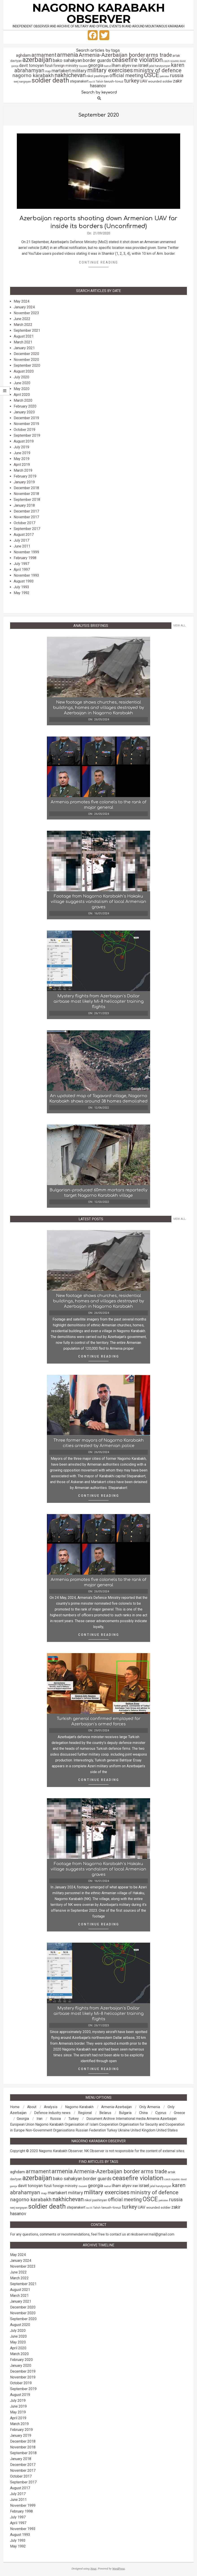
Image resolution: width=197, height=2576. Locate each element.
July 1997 (21, 564)
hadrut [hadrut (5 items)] (107, 66)
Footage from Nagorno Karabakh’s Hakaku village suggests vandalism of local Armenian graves (98, 901)
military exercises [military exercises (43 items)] (110, 70)
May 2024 (21, 301)
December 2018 (26, 488)
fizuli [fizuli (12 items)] (49, 65)
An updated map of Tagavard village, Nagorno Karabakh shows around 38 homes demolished (98, 1098)
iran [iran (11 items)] (135, 65)
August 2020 (24, 371)
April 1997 (22, 569)
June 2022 (22, 319)
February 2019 (25, 476)
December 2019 (26, 418)
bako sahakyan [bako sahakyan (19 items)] (67, 60)
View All (179, 625)
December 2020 (26, 354)
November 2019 (26, 424)
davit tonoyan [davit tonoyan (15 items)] (31, 65)
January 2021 (24, 348)
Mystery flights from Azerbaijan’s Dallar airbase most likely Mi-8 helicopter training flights (99, 1001)
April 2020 (22, 394)
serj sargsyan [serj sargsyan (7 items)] (22, 81)
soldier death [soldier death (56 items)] (50, 80)
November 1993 (26, 575)
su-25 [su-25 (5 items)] (92, 81)
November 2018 (26, 494)
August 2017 (24, 534)
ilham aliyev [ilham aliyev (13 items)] (121, 65)
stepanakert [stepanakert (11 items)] (79, 81)
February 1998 (25, 558)
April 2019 (22, 464)
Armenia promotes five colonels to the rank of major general (98, 805)
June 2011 (22, 546)
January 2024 (24, 307)
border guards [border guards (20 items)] (97, 60)
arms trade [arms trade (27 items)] (159, 55)
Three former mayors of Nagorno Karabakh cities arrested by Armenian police (98, 1443)
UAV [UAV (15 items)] (143, 81)
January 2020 (24, 412)
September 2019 (27, 435)
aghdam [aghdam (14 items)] (23, 55)
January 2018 (24, 505)
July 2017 (21, 540)
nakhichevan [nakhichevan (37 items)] (70, 75)
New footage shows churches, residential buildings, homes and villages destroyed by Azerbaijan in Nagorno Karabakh (98, 707)
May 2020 (21, 389)
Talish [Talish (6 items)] (99, 81)
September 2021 (27, 330)
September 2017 (27, 529)
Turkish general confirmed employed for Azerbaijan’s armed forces (98, 1721)
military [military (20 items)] (79, 70)
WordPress (118, 2568)
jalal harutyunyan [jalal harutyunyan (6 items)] (159, 66)
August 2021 (24, 336)
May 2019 (21, 459)
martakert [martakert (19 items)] (61, 70)
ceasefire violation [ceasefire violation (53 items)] (137, 59)
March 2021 (23, 342)
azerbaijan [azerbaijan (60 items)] (37, 59)
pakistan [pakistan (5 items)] (164, 76)
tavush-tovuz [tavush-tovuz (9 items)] (113, 81)
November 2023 (26, 313)
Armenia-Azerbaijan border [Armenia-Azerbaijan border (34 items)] (112, 55)
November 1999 (26, 552)
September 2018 (27, 499)
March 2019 (23, 470)
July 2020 (21, 377)
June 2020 (22, 383)
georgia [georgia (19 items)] (95, 65)
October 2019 (24, 429)
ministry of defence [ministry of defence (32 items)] (158, 70)
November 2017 (26, 517)
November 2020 (26, 359)
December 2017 (26, 511)
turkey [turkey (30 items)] (131, 81)
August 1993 (24, 581)
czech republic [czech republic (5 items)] (171, 61)
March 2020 (23, 400)
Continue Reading (98, 262)
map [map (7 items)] (48, 71)
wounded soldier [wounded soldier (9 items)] (160, 81)
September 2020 (27, 365)
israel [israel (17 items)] (143, 65)
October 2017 (24, 523)
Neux (93, 2568)
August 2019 (24, 441)
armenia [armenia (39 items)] (67, 54)
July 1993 (21, 587)
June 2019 (22, 453)
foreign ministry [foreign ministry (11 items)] (65, 65)
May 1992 (21, 593)
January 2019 (24, 482)
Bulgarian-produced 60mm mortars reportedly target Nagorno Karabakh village (98, 1193)
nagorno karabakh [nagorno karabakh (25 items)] (33, 75)
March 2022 (23, 325)
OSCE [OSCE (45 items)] (151, 75)
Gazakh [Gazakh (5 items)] (83, 66)
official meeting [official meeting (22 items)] (126, 75)
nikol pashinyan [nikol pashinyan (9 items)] (97, 76)
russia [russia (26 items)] (177, 75)
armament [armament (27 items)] (43, 55)
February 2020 (25, 406)
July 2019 (21, 447)
